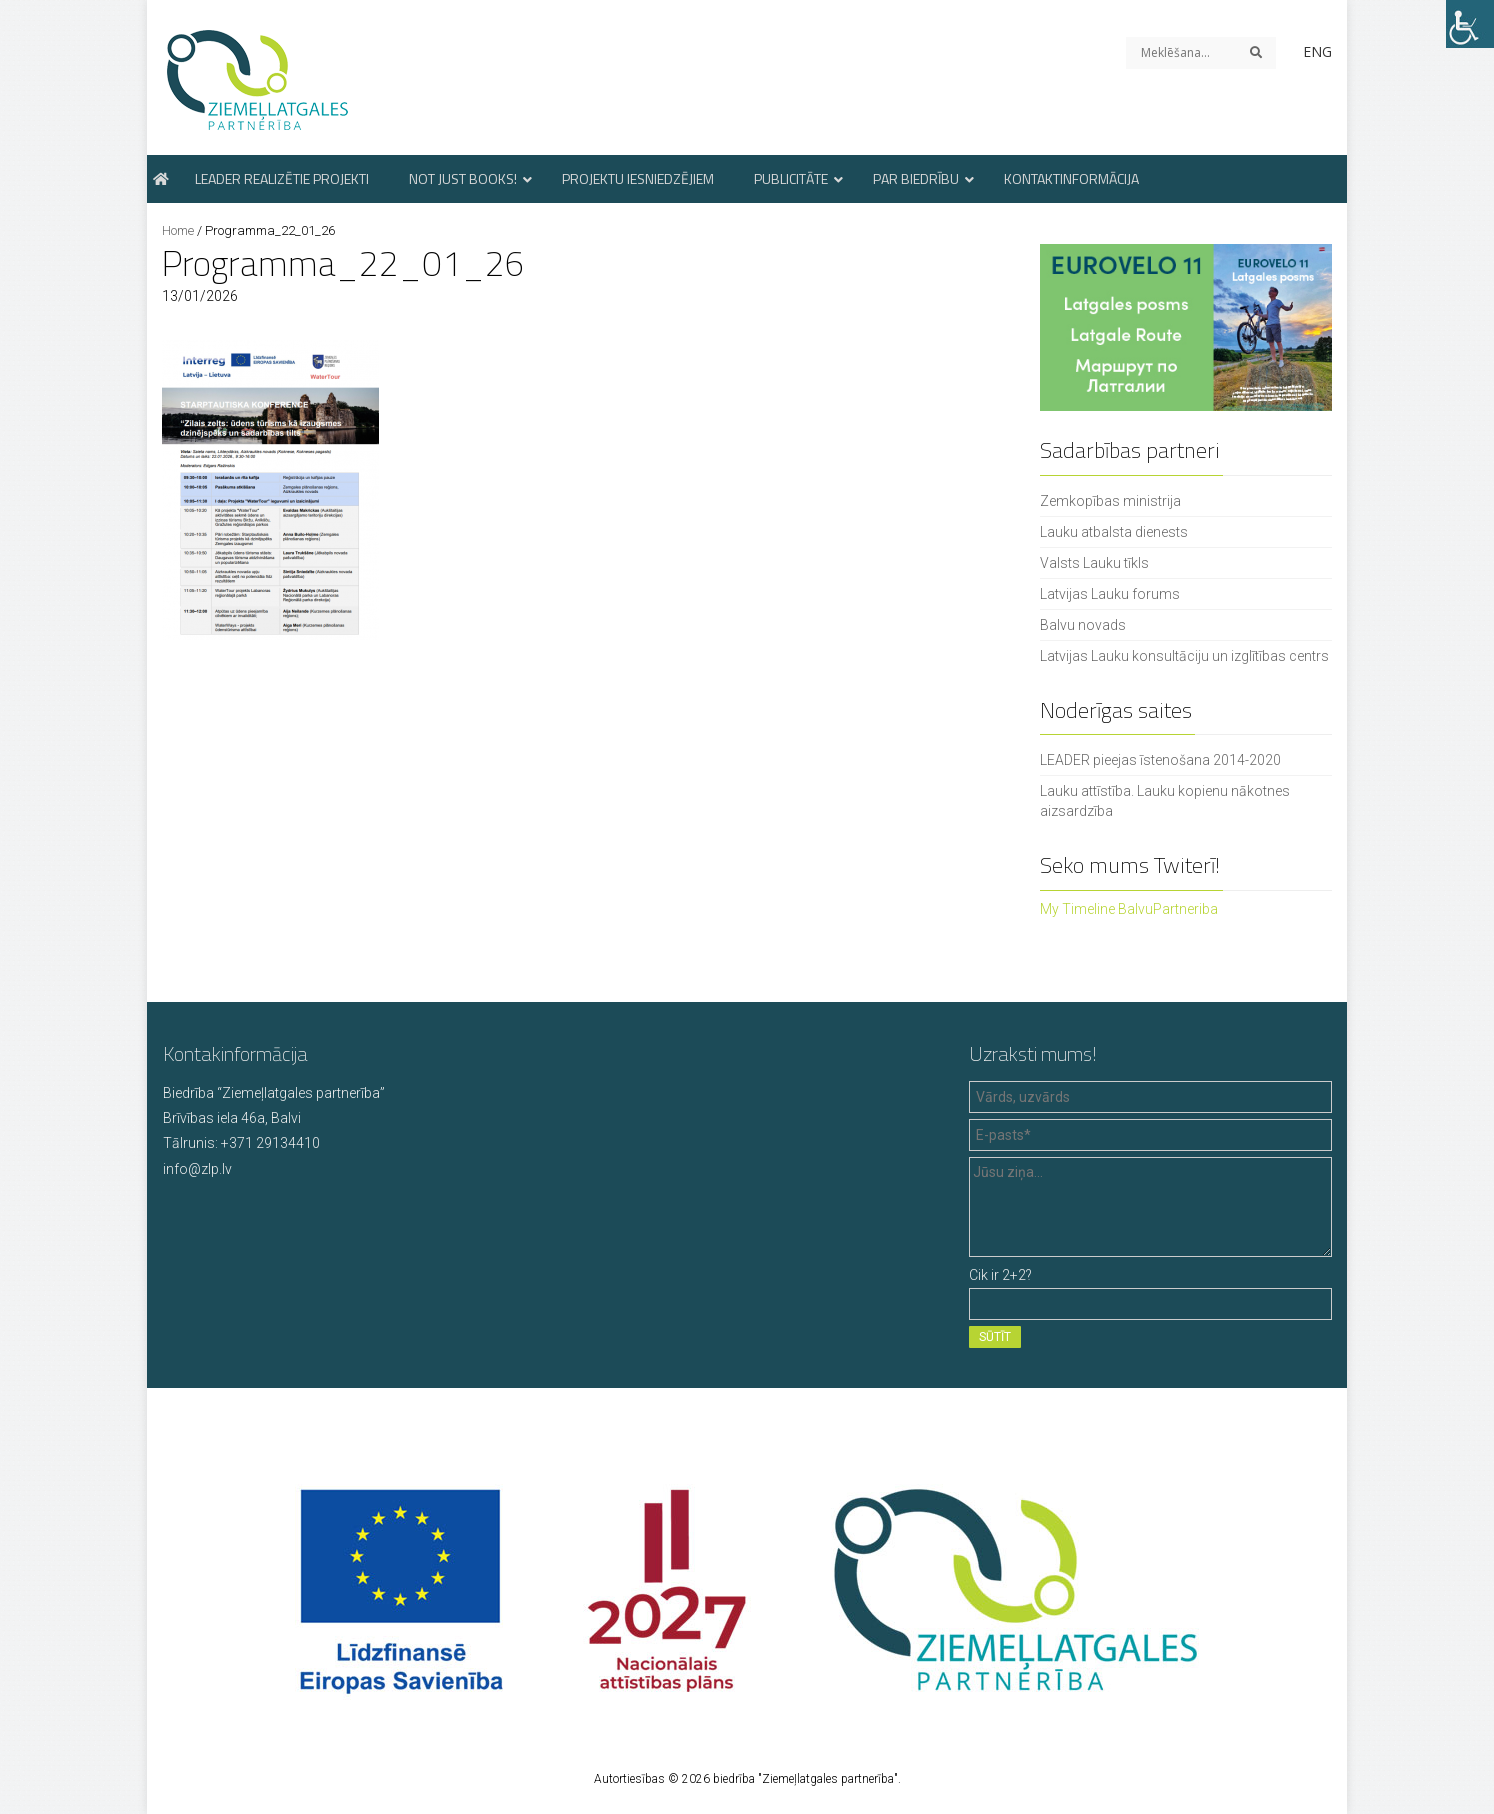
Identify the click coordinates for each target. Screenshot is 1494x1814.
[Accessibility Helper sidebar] (1470, 24)
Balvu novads (1083, 625)
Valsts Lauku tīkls (1094, 563)
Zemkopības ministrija (1110, 501)
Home (178, 230)
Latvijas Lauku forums (1110, 594)
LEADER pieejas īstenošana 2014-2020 (1160, 760)
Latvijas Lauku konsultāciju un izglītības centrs (1184, 656)
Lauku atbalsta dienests (1114, 532)
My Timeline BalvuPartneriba (1129, 909)
